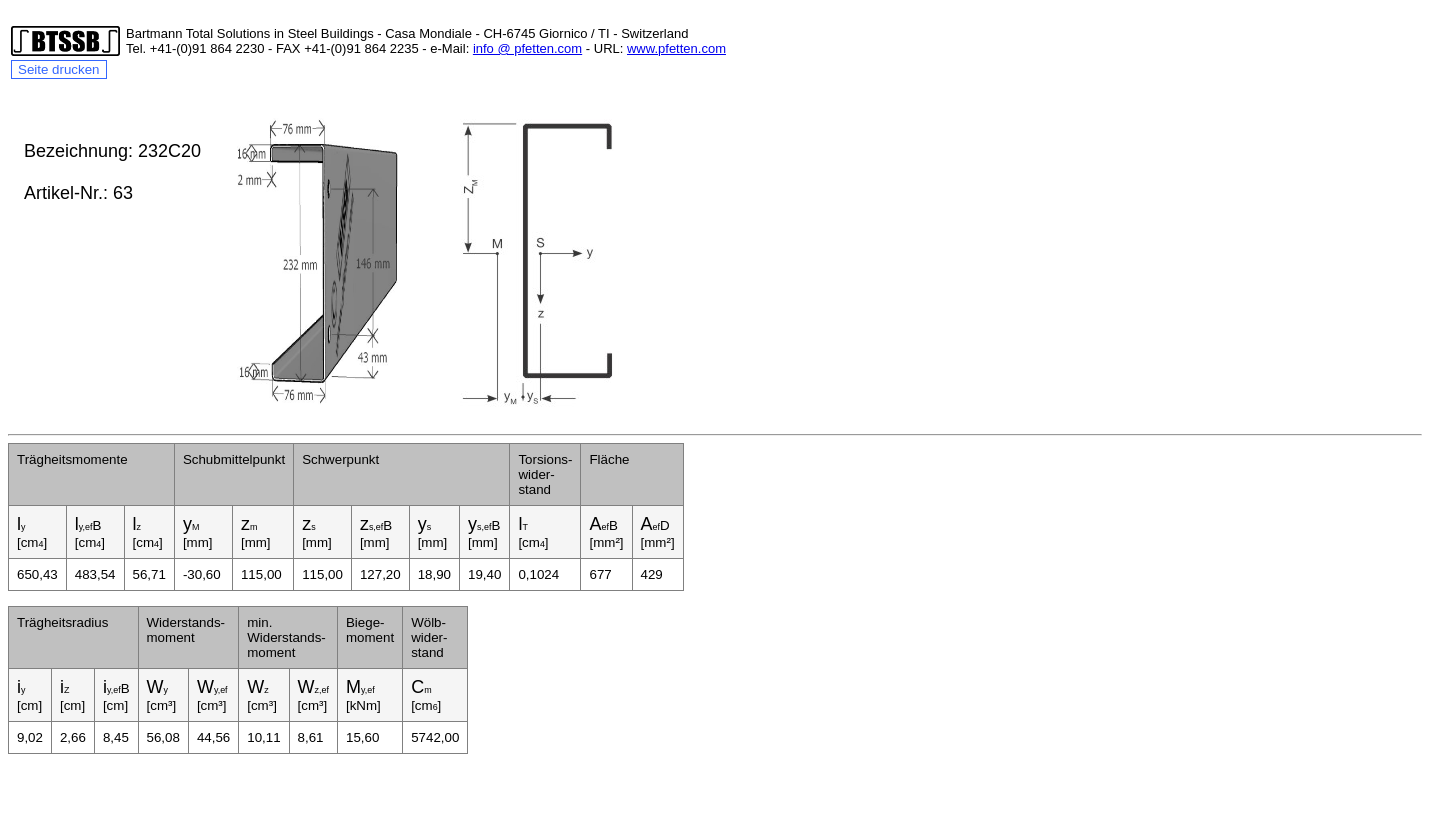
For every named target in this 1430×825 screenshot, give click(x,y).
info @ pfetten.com (527, 48)
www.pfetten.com (676, 48)
